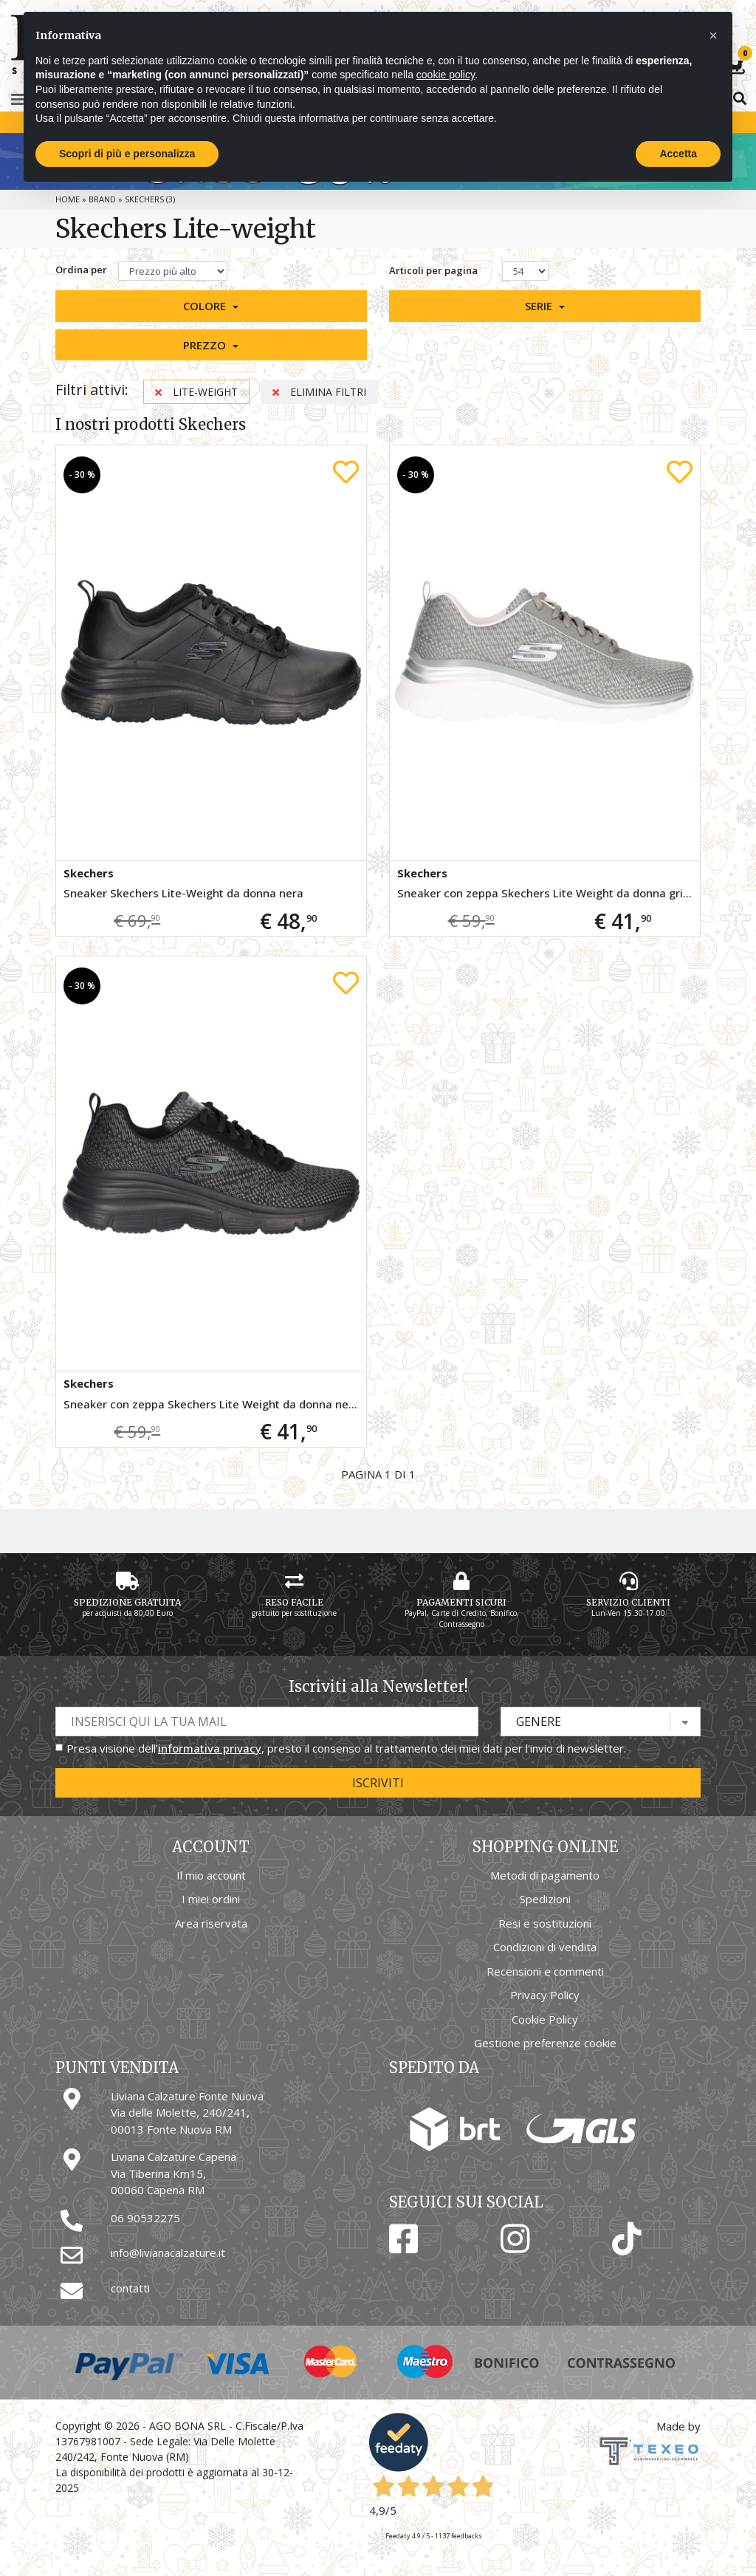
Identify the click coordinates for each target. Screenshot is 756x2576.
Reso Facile (294, 1602)
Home (67, 199)
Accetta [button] (678, 154)
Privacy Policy (545, 1994)
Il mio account (211, 1875)
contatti (130, 2288)
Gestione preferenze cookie (545, 2042)
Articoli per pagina (434, 270)
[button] (211, 306)
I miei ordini (211, 1898)
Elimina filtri (319, 392)
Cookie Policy (545, 2019)
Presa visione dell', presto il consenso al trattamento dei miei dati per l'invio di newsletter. (346, 1748)
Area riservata (211, 1923)
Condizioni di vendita (545, 1946)
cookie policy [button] (445, 74)
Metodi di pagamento (544, 1875)
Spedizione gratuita (127, 1602)
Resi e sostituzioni (544, 1923)
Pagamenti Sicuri (461, 1602)
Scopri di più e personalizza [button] (127, 154)
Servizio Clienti (628, 1602)
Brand (102, 199)
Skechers (88, 873)
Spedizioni (545, 1898)
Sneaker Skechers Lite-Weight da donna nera (183, 893)
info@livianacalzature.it (168, 2252)
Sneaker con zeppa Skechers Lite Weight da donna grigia (548, 893)
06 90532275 (145, 2217)
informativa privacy (209, 1748)
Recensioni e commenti (545, 1971)
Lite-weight (196, 392)
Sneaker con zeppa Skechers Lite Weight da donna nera (211, 1404)
